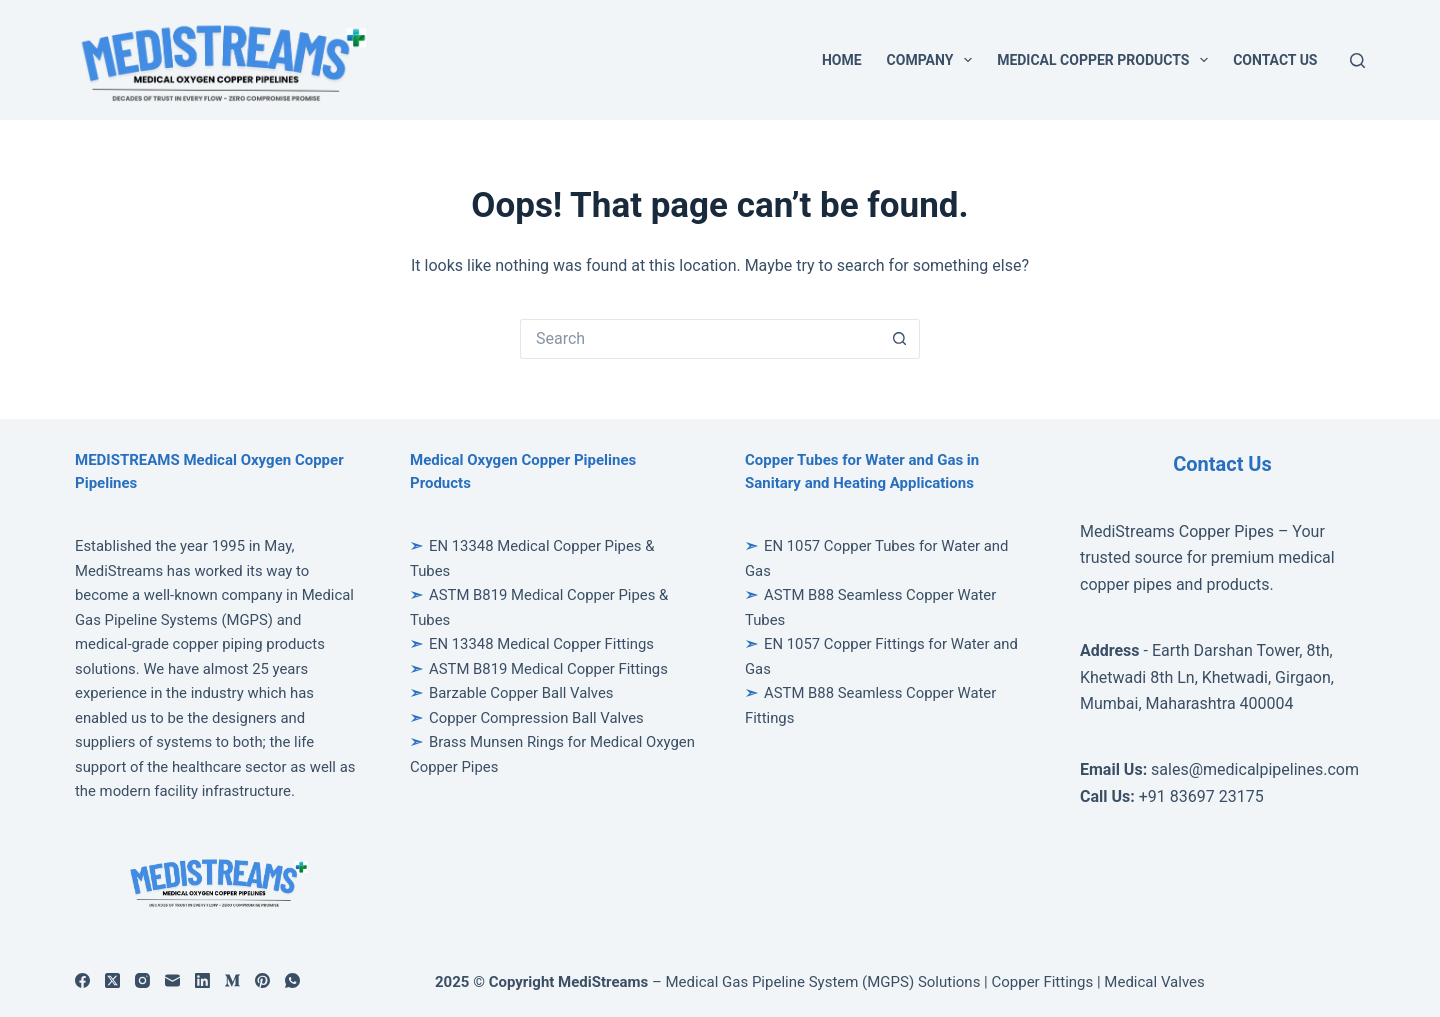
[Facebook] (82, 980)
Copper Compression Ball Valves (536, 718)
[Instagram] (142, 980)
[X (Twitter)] (112, 980)
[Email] (172, 980)
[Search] (1357, 60)
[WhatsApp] (292, 980)
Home (842, 60)
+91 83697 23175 (1201, 796)
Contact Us (1275, 60)
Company (934, 60)
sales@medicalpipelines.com (1255, 769)
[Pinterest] (262, 980)
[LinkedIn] (202, 980)
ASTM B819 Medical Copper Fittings (548, 669)
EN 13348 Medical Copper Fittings (541, 644)
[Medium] (232, 980)
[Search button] (900, 339)
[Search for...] (700, 339)
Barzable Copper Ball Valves (521, 693)
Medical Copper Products (1106, 60)
